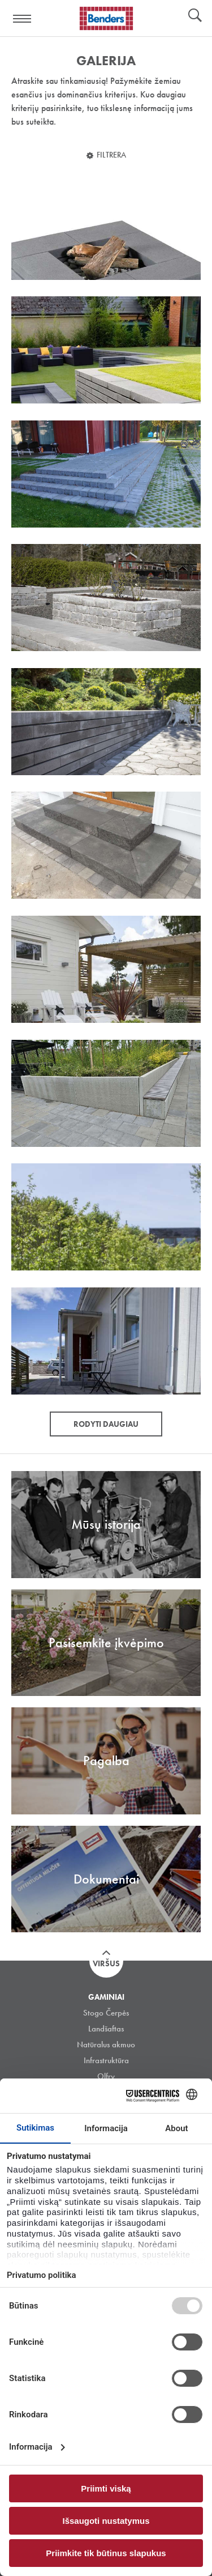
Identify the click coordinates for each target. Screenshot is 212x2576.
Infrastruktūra (106, 2060)
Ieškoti (195, 16)
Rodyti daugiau (106, 1424)
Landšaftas (106, 2028)
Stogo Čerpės (106, 2012)
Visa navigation (22, 18)
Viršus (106, 1963)
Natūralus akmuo (106, 2044)
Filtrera (111, 155)
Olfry (106, 2076)
